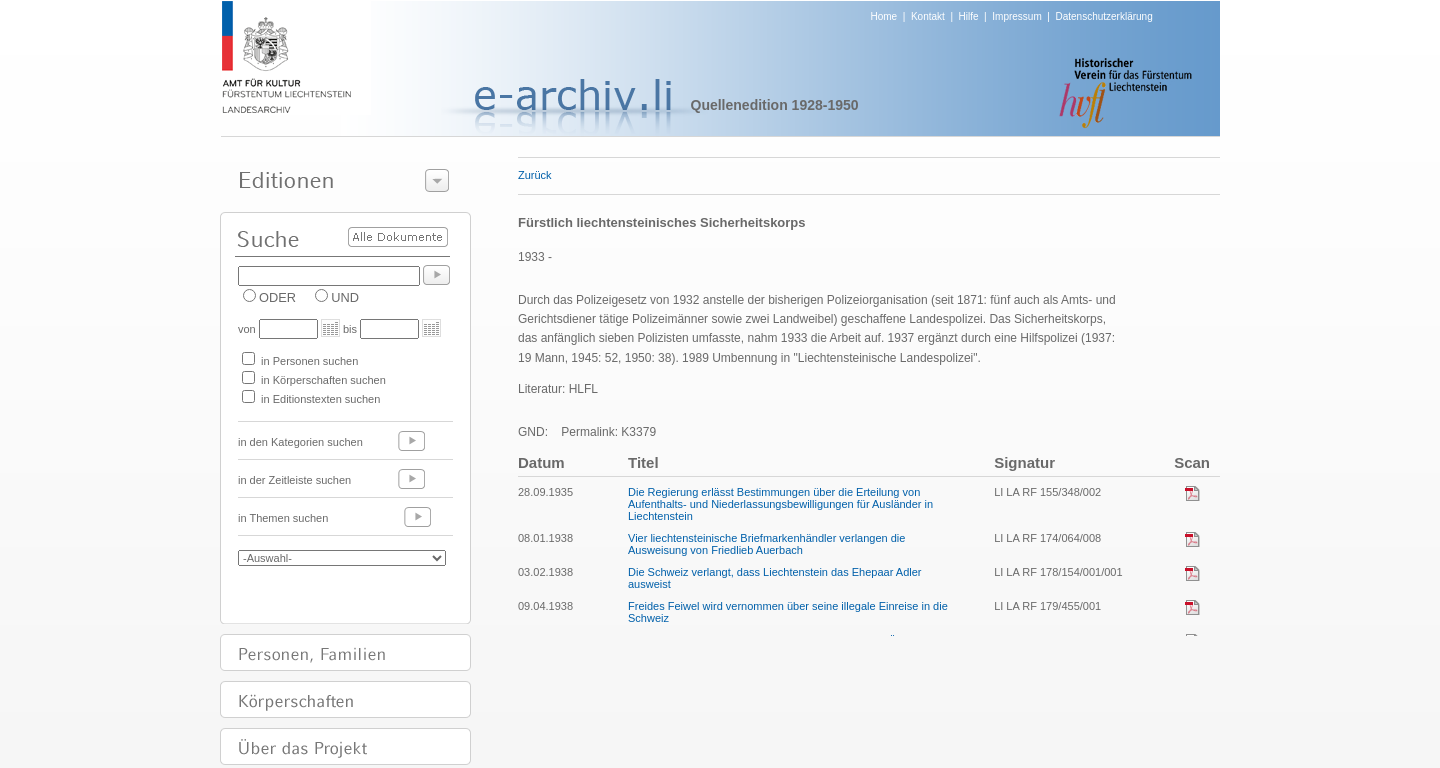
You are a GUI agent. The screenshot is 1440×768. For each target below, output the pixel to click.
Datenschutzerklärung (1103, 16)
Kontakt (928, 16)
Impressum (1016, 16)
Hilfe (969, 16)
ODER (277, 297)
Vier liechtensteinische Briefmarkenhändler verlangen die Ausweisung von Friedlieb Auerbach (766, 544)
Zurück (535, 175)
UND (345, 297)
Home (884, 16)
